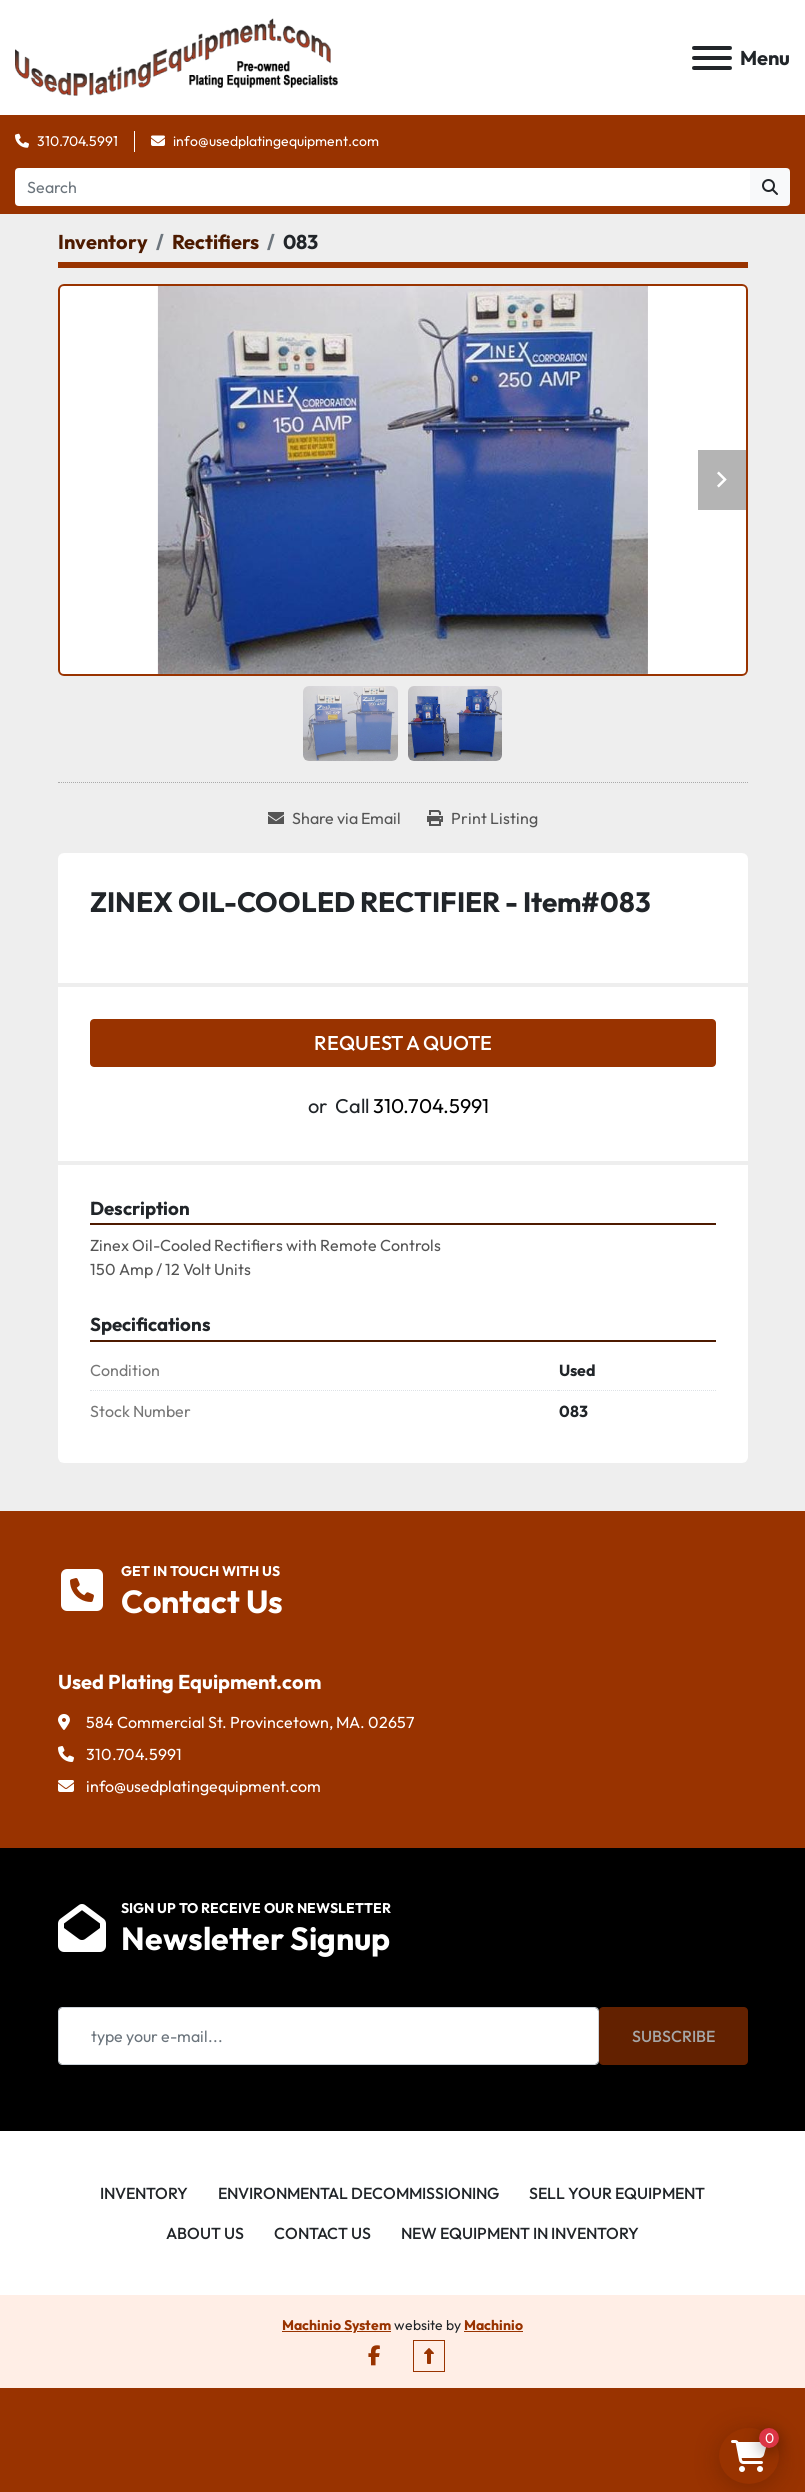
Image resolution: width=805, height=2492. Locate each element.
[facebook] (374, 2356)
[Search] (382, 187)
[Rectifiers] (215, 241)
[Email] (328, 2036)
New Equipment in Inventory (520, 2233)
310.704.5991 (77, 141)
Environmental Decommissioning (358, 2193)
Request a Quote (403, 1042)
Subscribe (673, 2036)
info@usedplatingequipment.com (276, 141)
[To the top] (429, 2356)
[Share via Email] (334, 818)
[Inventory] (103, 241)
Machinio (493, 2325)
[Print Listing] (482, 818)
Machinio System (336, 2325)
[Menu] (712, 58)
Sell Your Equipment (617, 2193)
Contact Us (322, 2233)
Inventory (144, 2193)
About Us (205, 2233)
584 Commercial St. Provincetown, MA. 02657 (250, 1722)
